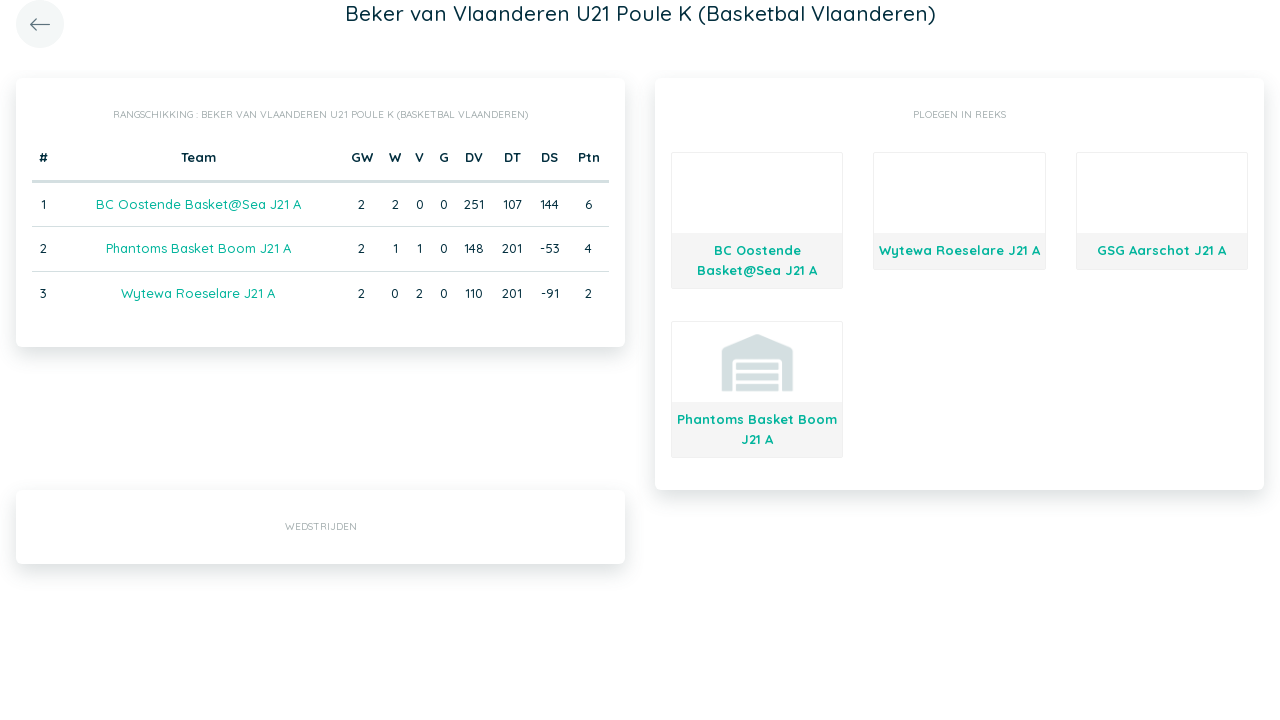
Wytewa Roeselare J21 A (198, 293)
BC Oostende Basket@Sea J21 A (198, 204)
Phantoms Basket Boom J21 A (198, 248)
